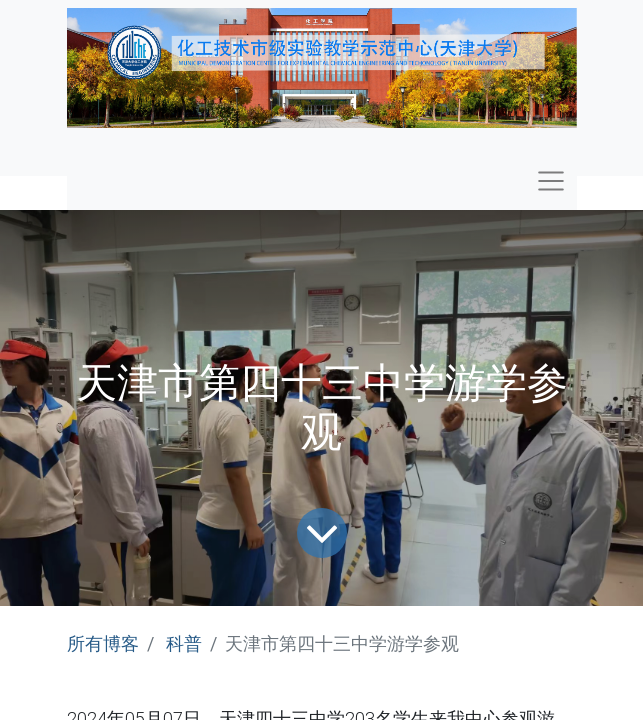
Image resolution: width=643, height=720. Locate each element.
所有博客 (103, 643)
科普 (184, 643)
